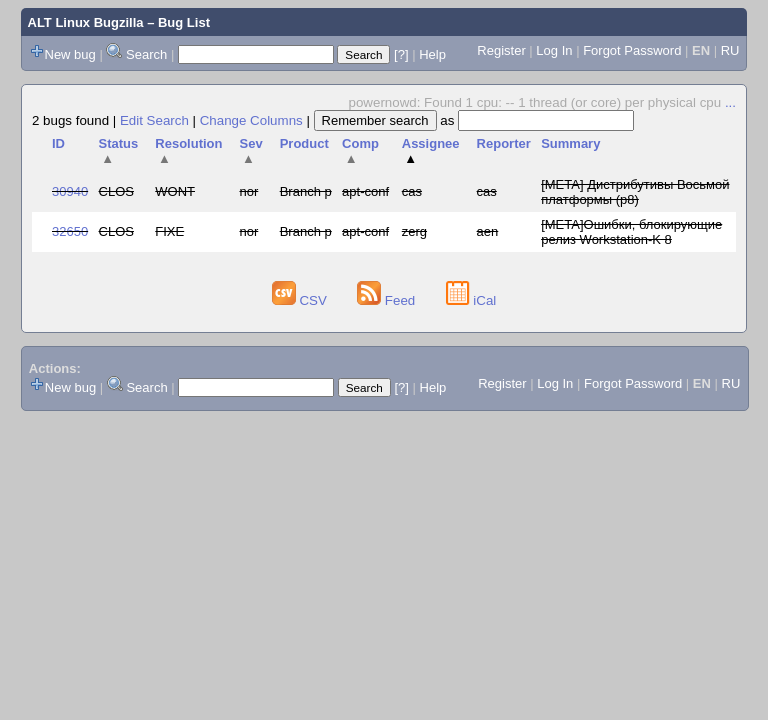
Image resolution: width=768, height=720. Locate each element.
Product (304, 143)
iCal (471, 300)
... (730, 102)
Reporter (504, 143)
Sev (251, 151)
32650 (70, 231)
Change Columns (251, 120)
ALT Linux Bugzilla (86, 22)
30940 (70, 191)
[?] (401, 54)
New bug (70, 54)
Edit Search (154, 120)
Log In (554, 50)
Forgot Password (632, 50)
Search (146, 54)
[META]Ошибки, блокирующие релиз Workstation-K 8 (631, 232)
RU (730, 50)
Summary (570, 143)
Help (432, 54)
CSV (301, 300)
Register (501, 50)
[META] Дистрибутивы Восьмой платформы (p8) (635, 192)
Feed (388, 300)
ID (58, 143)
